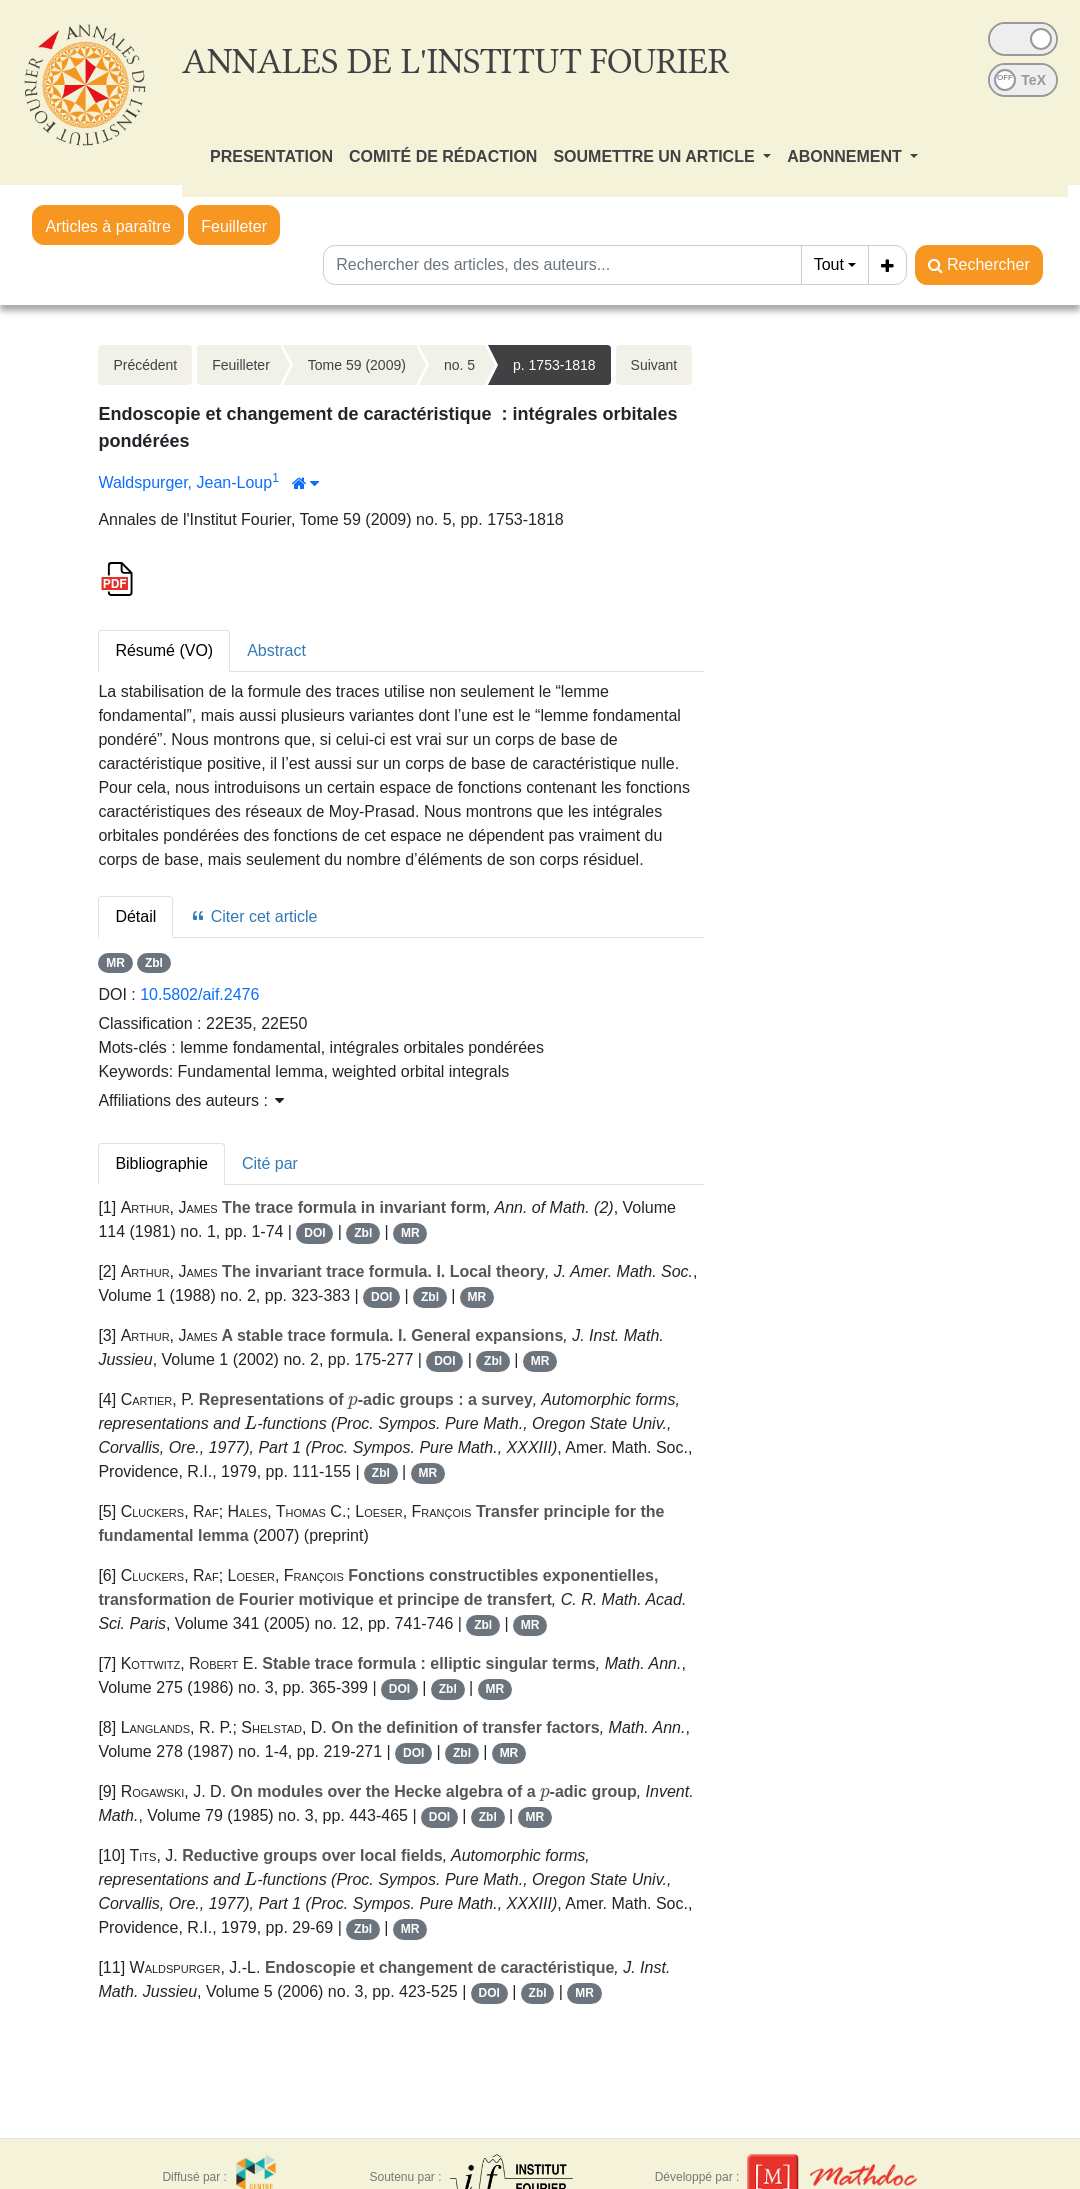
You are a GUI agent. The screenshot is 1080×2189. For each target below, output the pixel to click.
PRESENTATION (271, 156)
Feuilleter (234, 226)
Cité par (270, 1163)
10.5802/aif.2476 (199, 994)
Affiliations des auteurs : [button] (191, 1100)
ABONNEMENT (846, 156)
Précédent (145, 365)
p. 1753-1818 (554, 365)
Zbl (154, 963)
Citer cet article (253, 916)
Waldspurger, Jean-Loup (185, 482)
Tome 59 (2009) (357, 365)
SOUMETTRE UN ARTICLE (656, 156)
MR (115, 963)
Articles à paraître (107, 226)
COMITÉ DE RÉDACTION (443, 156)
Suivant (654, 365)
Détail (135, 916)
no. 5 (459, 365)
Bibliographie (161, 1163)
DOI (314, 1233)
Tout (829, 264)
